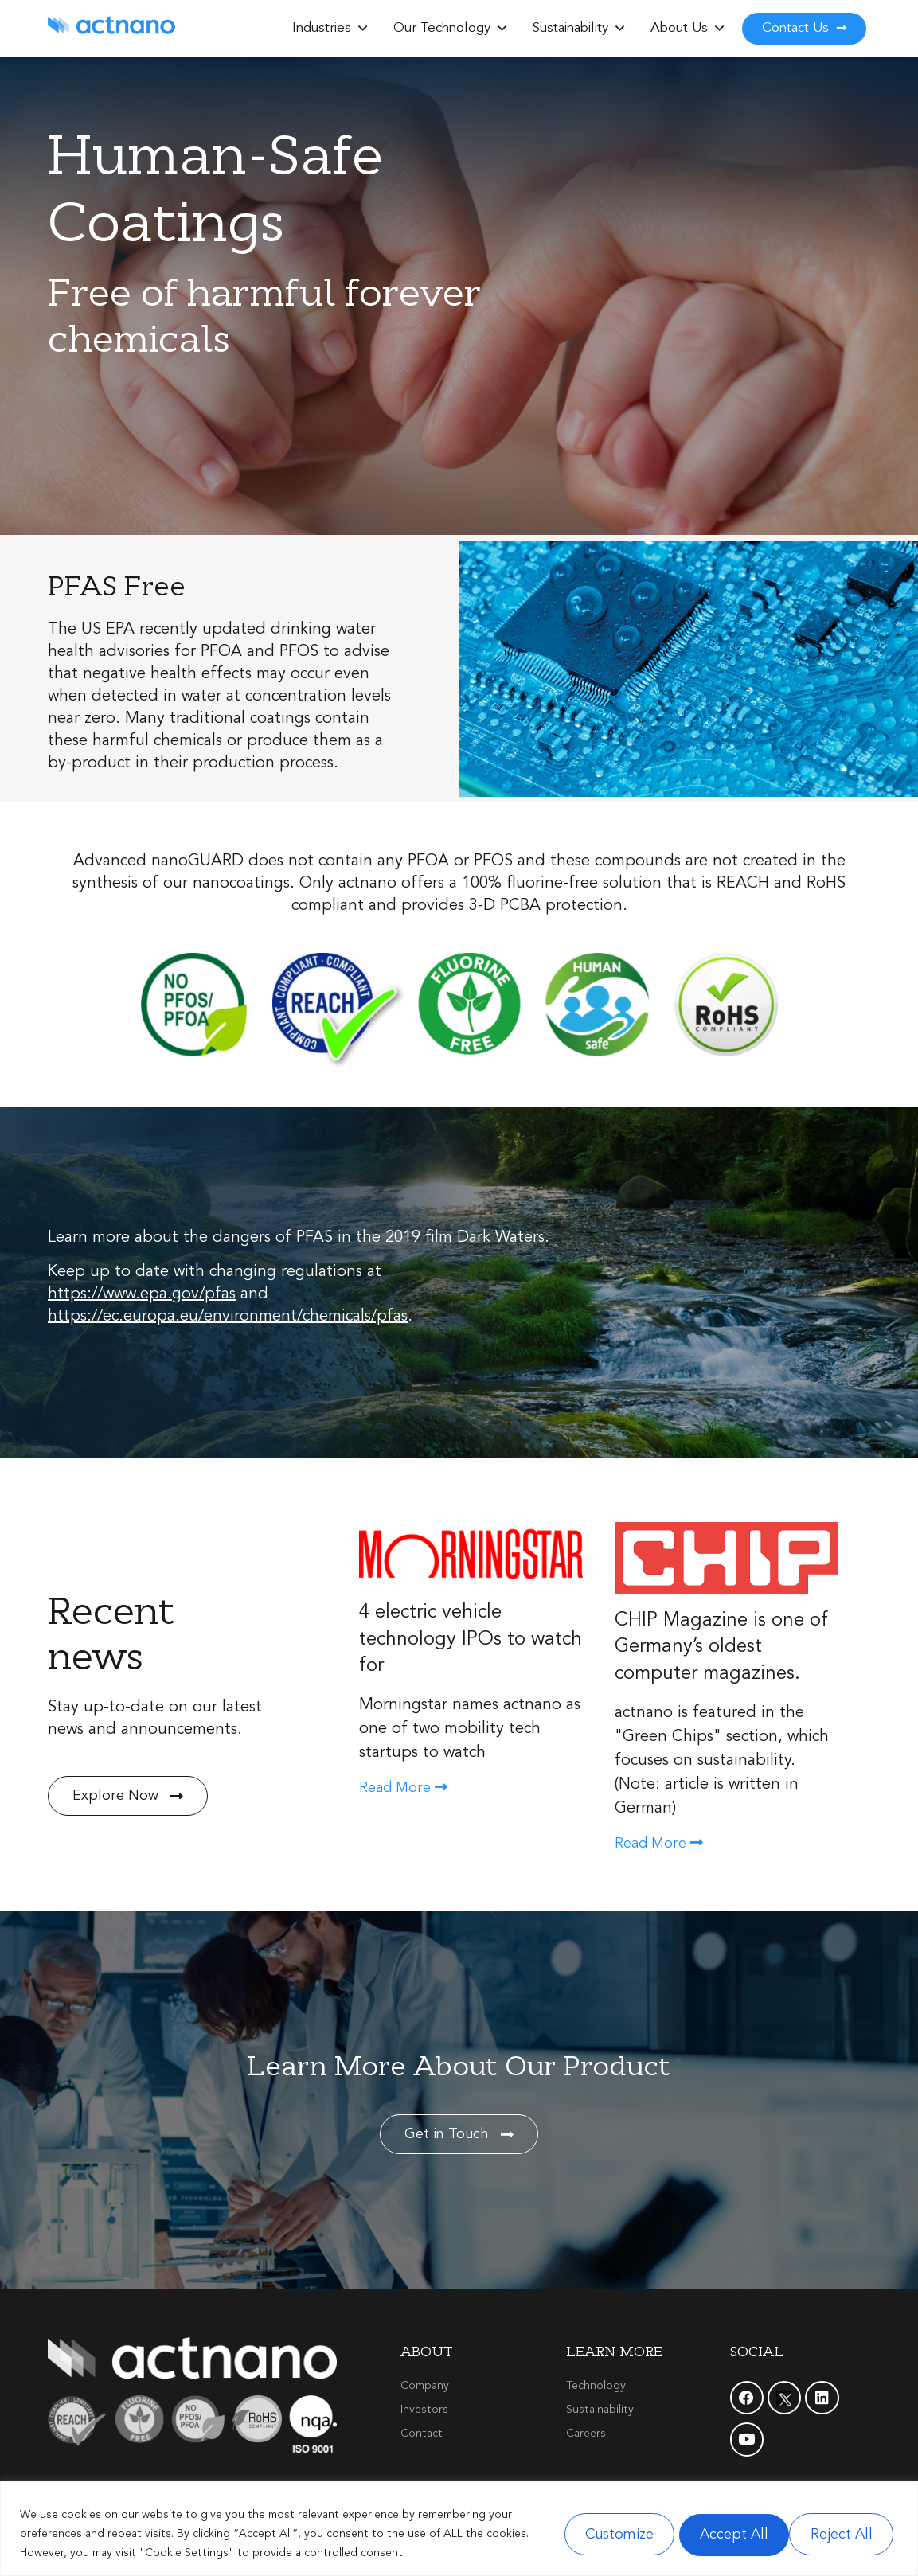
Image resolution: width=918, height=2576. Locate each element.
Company (424, 2385)
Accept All (839, 2534)
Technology (596, 2385)
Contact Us (804, 28)
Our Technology (451, 29)
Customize (597, 2534)
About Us (688, 29)
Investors (424, 2409)
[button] (362, 29)
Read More (403, 1788)
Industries (330, 29)
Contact (421, 2433)
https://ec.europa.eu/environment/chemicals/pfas (228, 1317)
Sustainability (580, 29)
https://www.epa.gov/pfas (142, 1294)
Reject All (718, 2534)
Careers (586, 2433)
